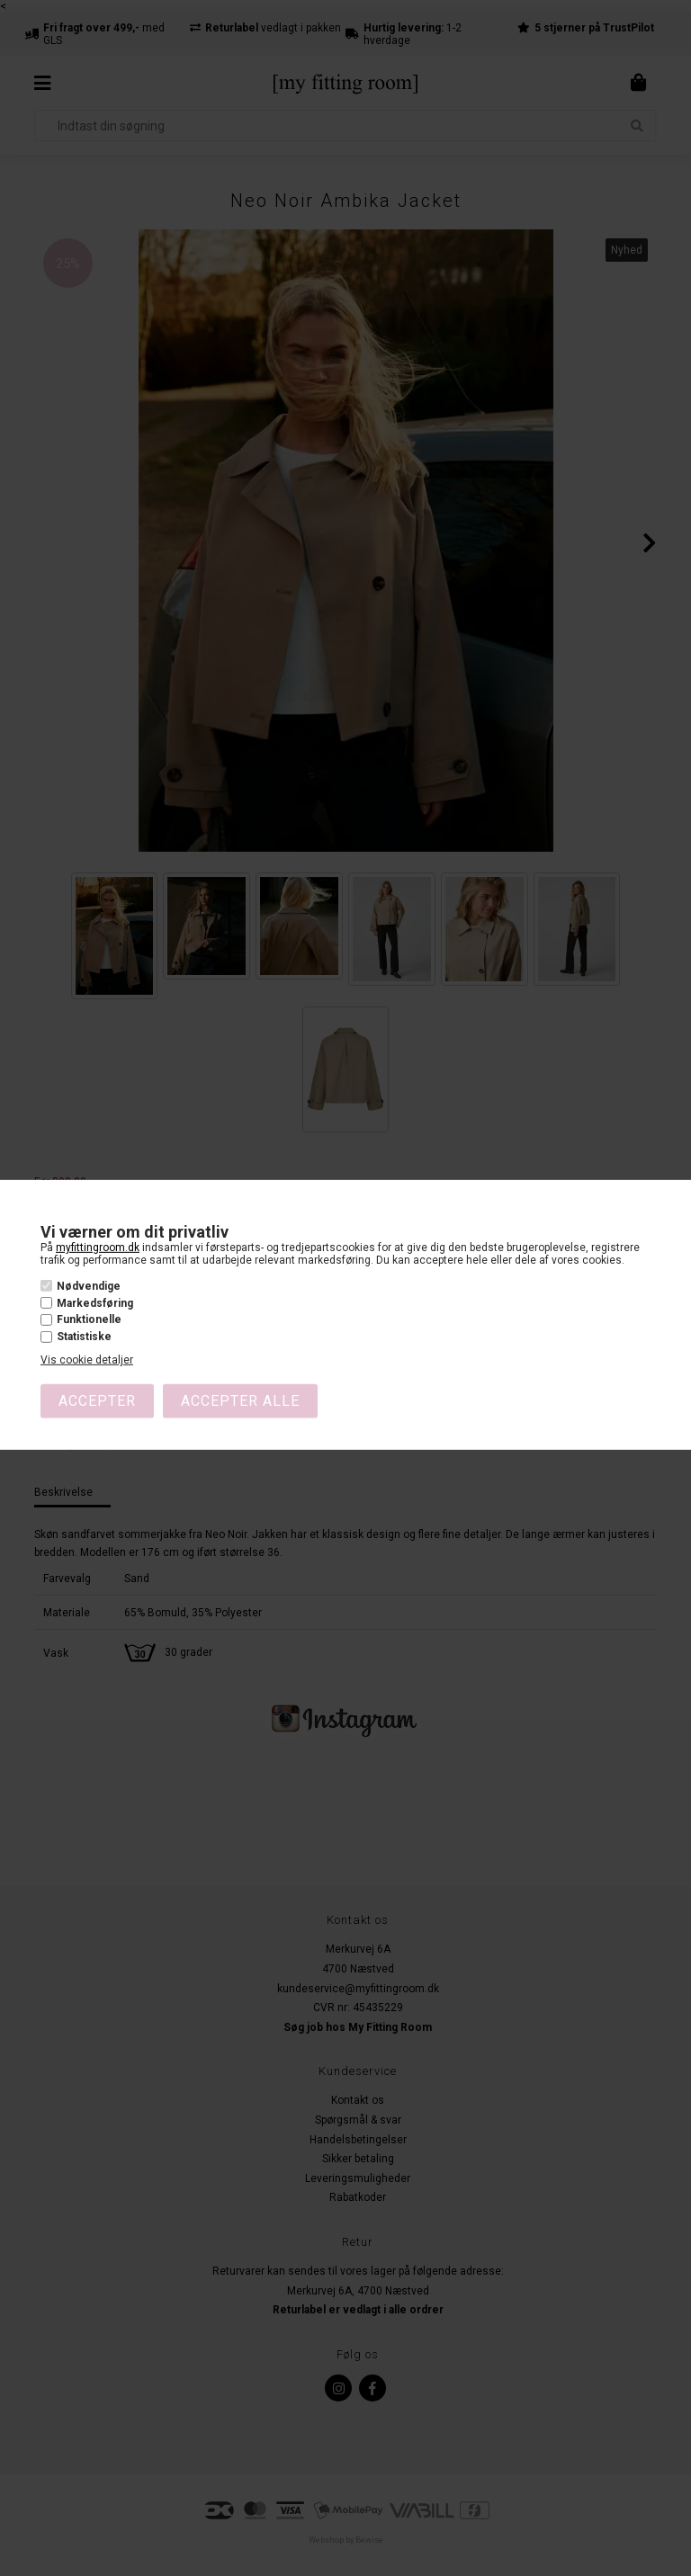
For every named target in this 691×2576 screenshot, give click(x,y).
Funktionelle (89, 1319)
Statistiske (84, 1336)
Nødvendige (89, 1286)
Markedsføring (95, 1303)
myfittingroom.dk (97, 1247)
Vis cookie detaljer (86, 1360)
